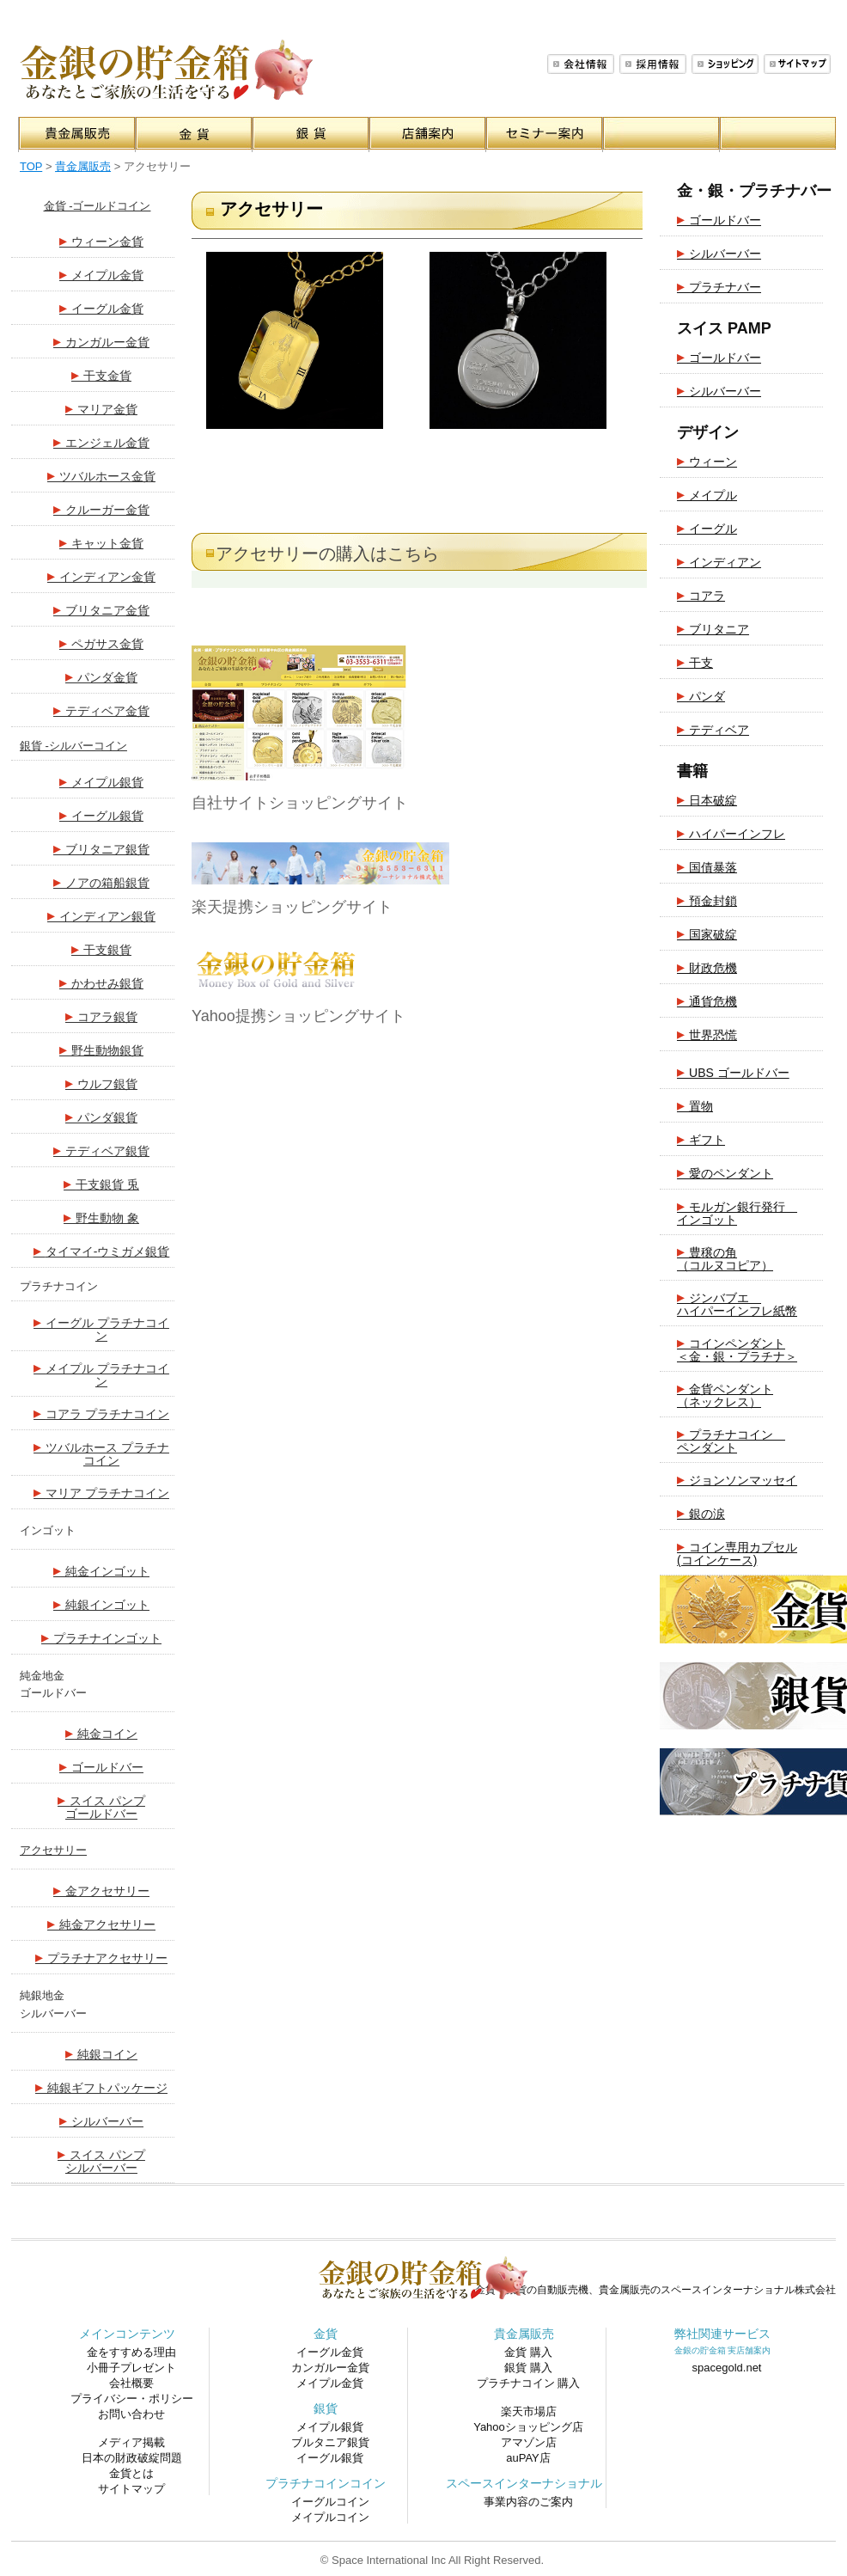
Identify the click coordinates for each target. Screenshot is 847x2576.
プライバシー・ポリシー (131, 2398)
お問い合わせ (131, 2414)
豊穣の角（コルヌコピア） (725, 1257)
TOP (31, 166)
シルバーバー (101, 2120)
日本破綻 (707, 799)
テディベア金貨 (101, 710)
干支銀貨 (101, 949)
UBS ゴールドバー (733, 1071)
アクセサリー (53, 1850)
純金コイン (101, 1732)
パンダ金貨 (101, 676)
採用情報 (652, 64)
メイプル (707, 494)
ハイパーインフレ (731, 832)
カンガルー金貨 (101, 341)
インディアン (719, 561)
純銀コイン (101, 2053)
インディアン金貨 (101, 575)
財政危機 (707, 967)
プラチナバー (719, 286)
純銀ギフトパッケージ (101, 2087)
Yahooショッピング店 (528, 2426)
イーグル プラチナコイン (101, 1328)
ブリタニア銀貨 (101, 848)
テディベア (713, 728)
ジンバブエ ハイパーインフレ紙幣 (737, 1303)
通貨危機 (707, 1000)
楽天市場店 (529, 2411)
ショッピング (725, 64)
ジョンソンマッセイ (737, 1479)
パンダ (701, 695)
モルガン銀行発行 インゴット (737, 1212)
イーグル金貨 (101, 307)
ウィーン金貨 (101, 240)
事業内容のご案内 (528, 2501)
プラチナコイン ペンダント (731, 1439)
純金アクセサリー (101, 1923)
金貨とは (131, 2473)
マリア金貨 (101, 408)
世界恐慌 (707, 1034)
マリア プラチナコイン (101, 1492)
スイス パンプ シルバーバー (101, 2160)
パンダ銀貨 (101, 1116)
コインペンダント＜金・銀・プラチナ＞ (737, 1348)
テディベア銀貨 (101, 1150)
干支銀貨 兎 (101, 1183)
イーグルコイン (330, 2501)
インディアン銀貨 (101, 915)
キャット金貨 (101, 542)
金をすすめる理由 (131, 2352)
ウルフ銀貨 (101, 1083)
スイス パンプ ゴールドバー (101, 1805)
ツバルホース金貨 (101, 475)
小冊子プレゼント (131, 2367)
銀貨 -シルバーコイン (73, 745)
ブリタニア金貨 (101, 609)
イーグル (707, 527)
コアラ (701, 594)
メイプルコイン (330, 2517)
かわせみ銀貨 (101, 982)
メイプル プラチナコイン (101, 1373)
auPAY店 (528, 2457)
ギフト (701, 1138)
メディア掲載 (131, 2442)
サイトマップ (797, 64)
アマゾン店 (529, 2442)
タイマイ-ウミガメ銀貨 (102, 1250)
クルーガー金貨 (101, 508)
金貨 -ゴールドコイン (97, 205)
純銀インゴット (101, 1603)
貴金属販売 (83, 166)
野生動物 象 (101, 1217)
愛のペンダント (725, 1172)
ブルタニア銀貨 (330, 2442)
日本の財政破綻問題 (132, 2457)
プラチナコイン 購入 (529, 2383)
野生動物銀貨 (101, 1049)
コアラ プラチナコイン (101, 1413)
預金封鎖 (707, 900)
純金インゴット (101, 1570)
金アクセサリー (101, 1890)
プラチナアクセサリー (101, 1957)
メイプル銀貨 (101, 781)
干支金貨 (101, 374)
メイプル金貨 (101, 274)
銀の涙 (701, 1512)
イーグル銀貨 (101, 814)
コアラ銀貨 (101, 1016)
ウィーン (707, 460)
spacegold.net (727, 2367)
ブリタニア (713, 628)
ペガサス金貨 (101, 643)
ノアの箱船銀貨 (101, 881)
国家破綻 (707, 933)
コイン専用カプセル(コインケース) (737, 1552)
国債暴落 (707, 866)
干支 (695, 661)
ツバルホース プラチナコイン (101, 1452)
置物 (695, 1105)
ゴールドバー (101, 1766)
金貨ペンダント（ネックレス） (725, 1394)
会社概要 (580, 64)
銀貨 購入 (528, 2367)
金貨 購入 (528, 2352)
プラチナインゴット (101, 1637)
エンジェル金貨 (101, 441)
